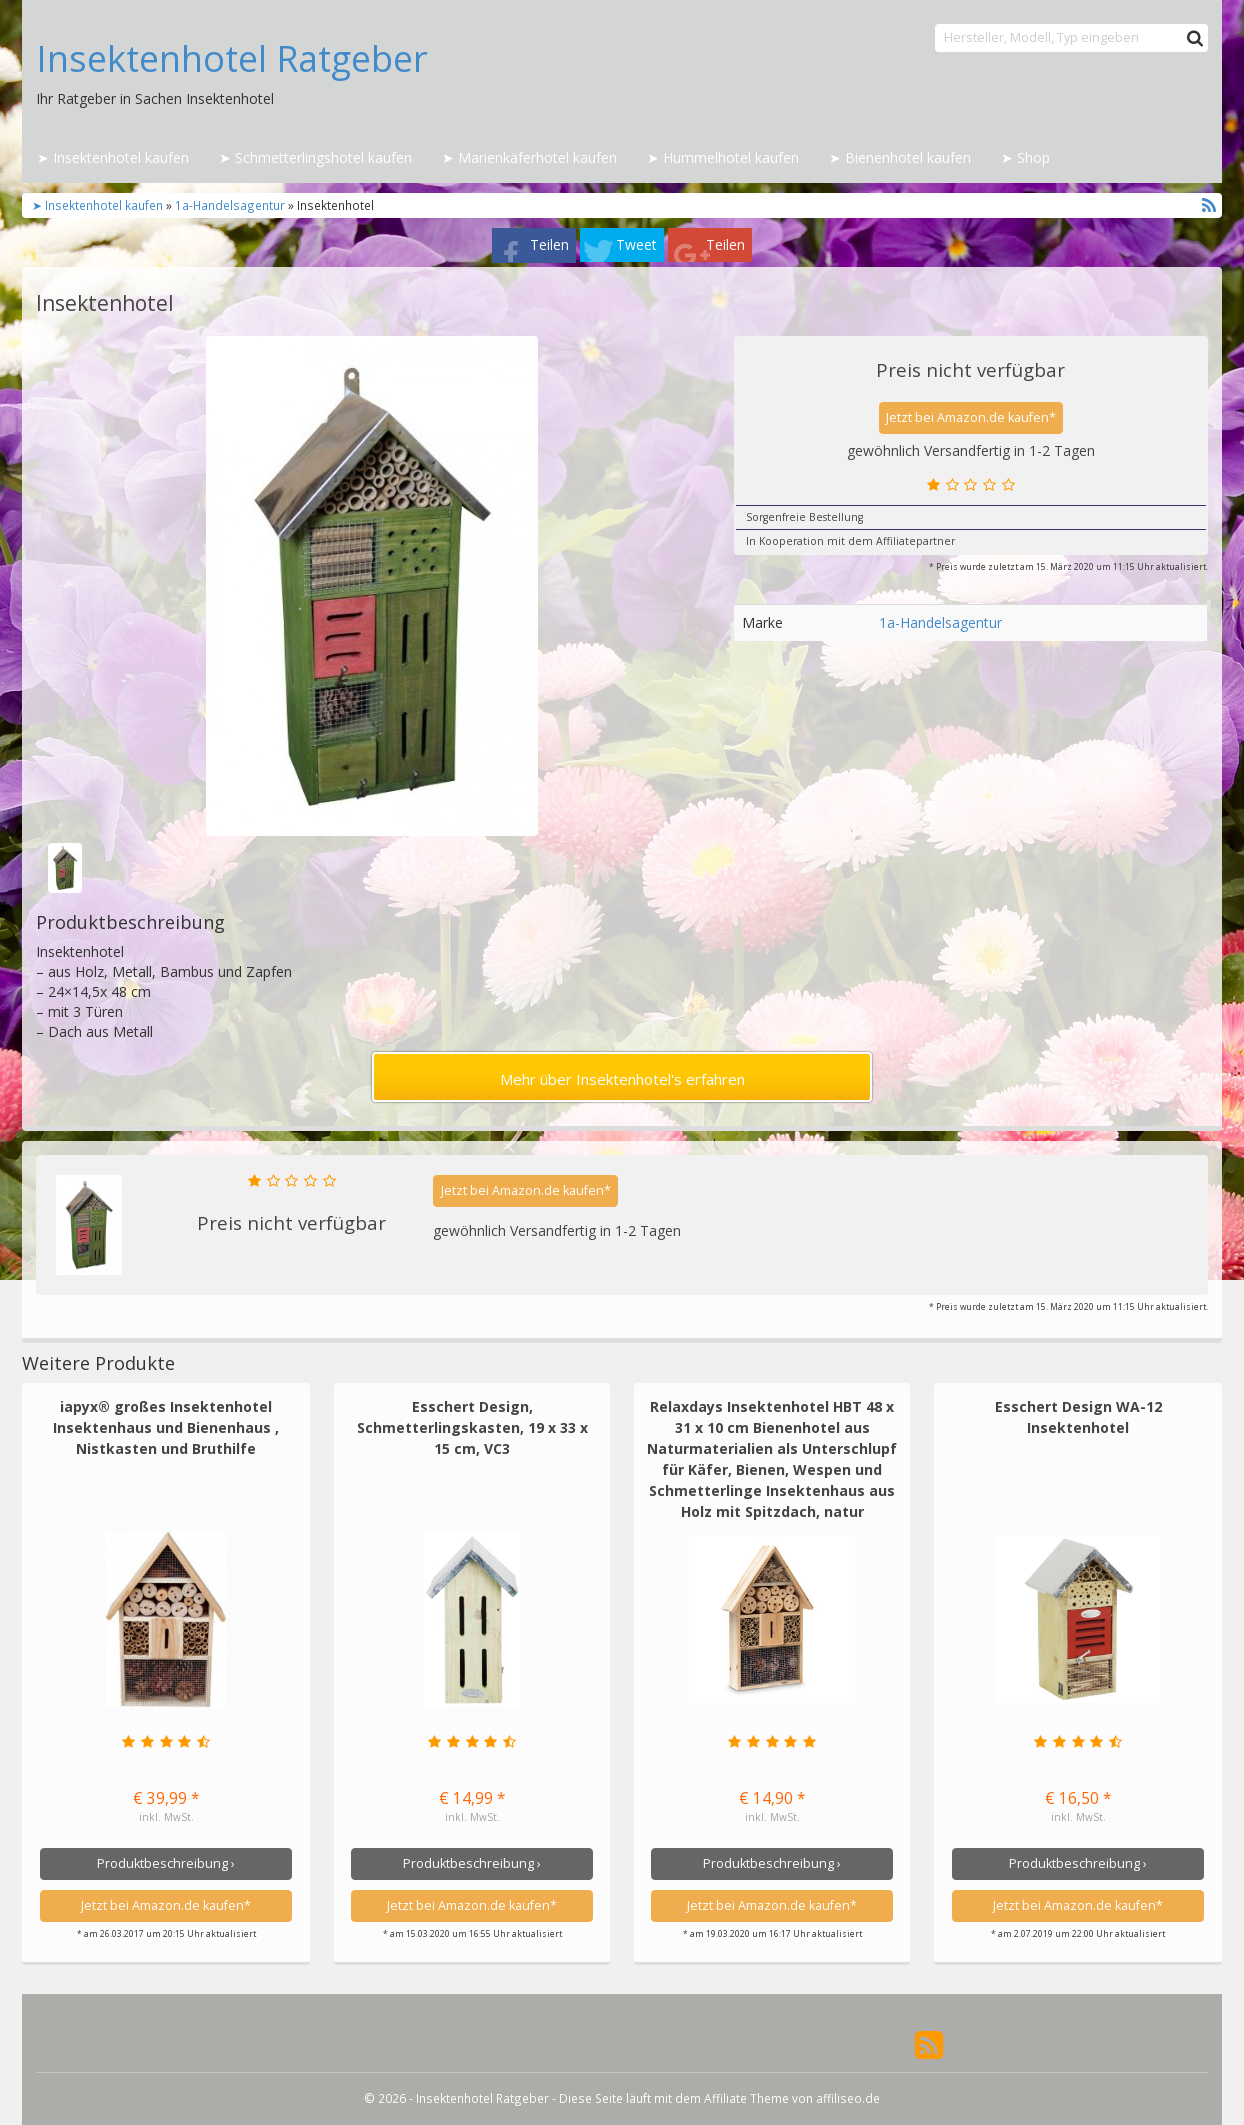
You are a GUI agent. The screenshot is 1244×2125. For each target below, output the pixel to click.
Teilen (549, 244)
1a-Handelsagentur (230, 205)
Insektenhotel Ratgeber (232, 59)
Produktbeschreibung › (166, 1863)
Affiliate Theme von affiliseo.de (792, 2098)
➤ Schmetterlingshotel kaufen (315, 157)
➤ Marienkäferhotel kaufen (529, 157)
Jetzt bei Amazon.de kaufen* (971, 417)
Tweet (636, 244)
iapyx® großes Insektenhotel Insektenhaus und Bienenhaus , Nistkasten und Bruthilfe (166, 1427)
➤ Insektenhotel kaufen (113, 157)
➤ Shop (1025, 157)
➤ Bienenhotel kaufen (900, 157)
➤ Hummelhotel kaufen (723, 157)
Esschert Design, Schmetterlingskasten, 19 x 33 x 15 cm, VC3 (472, 1427)
